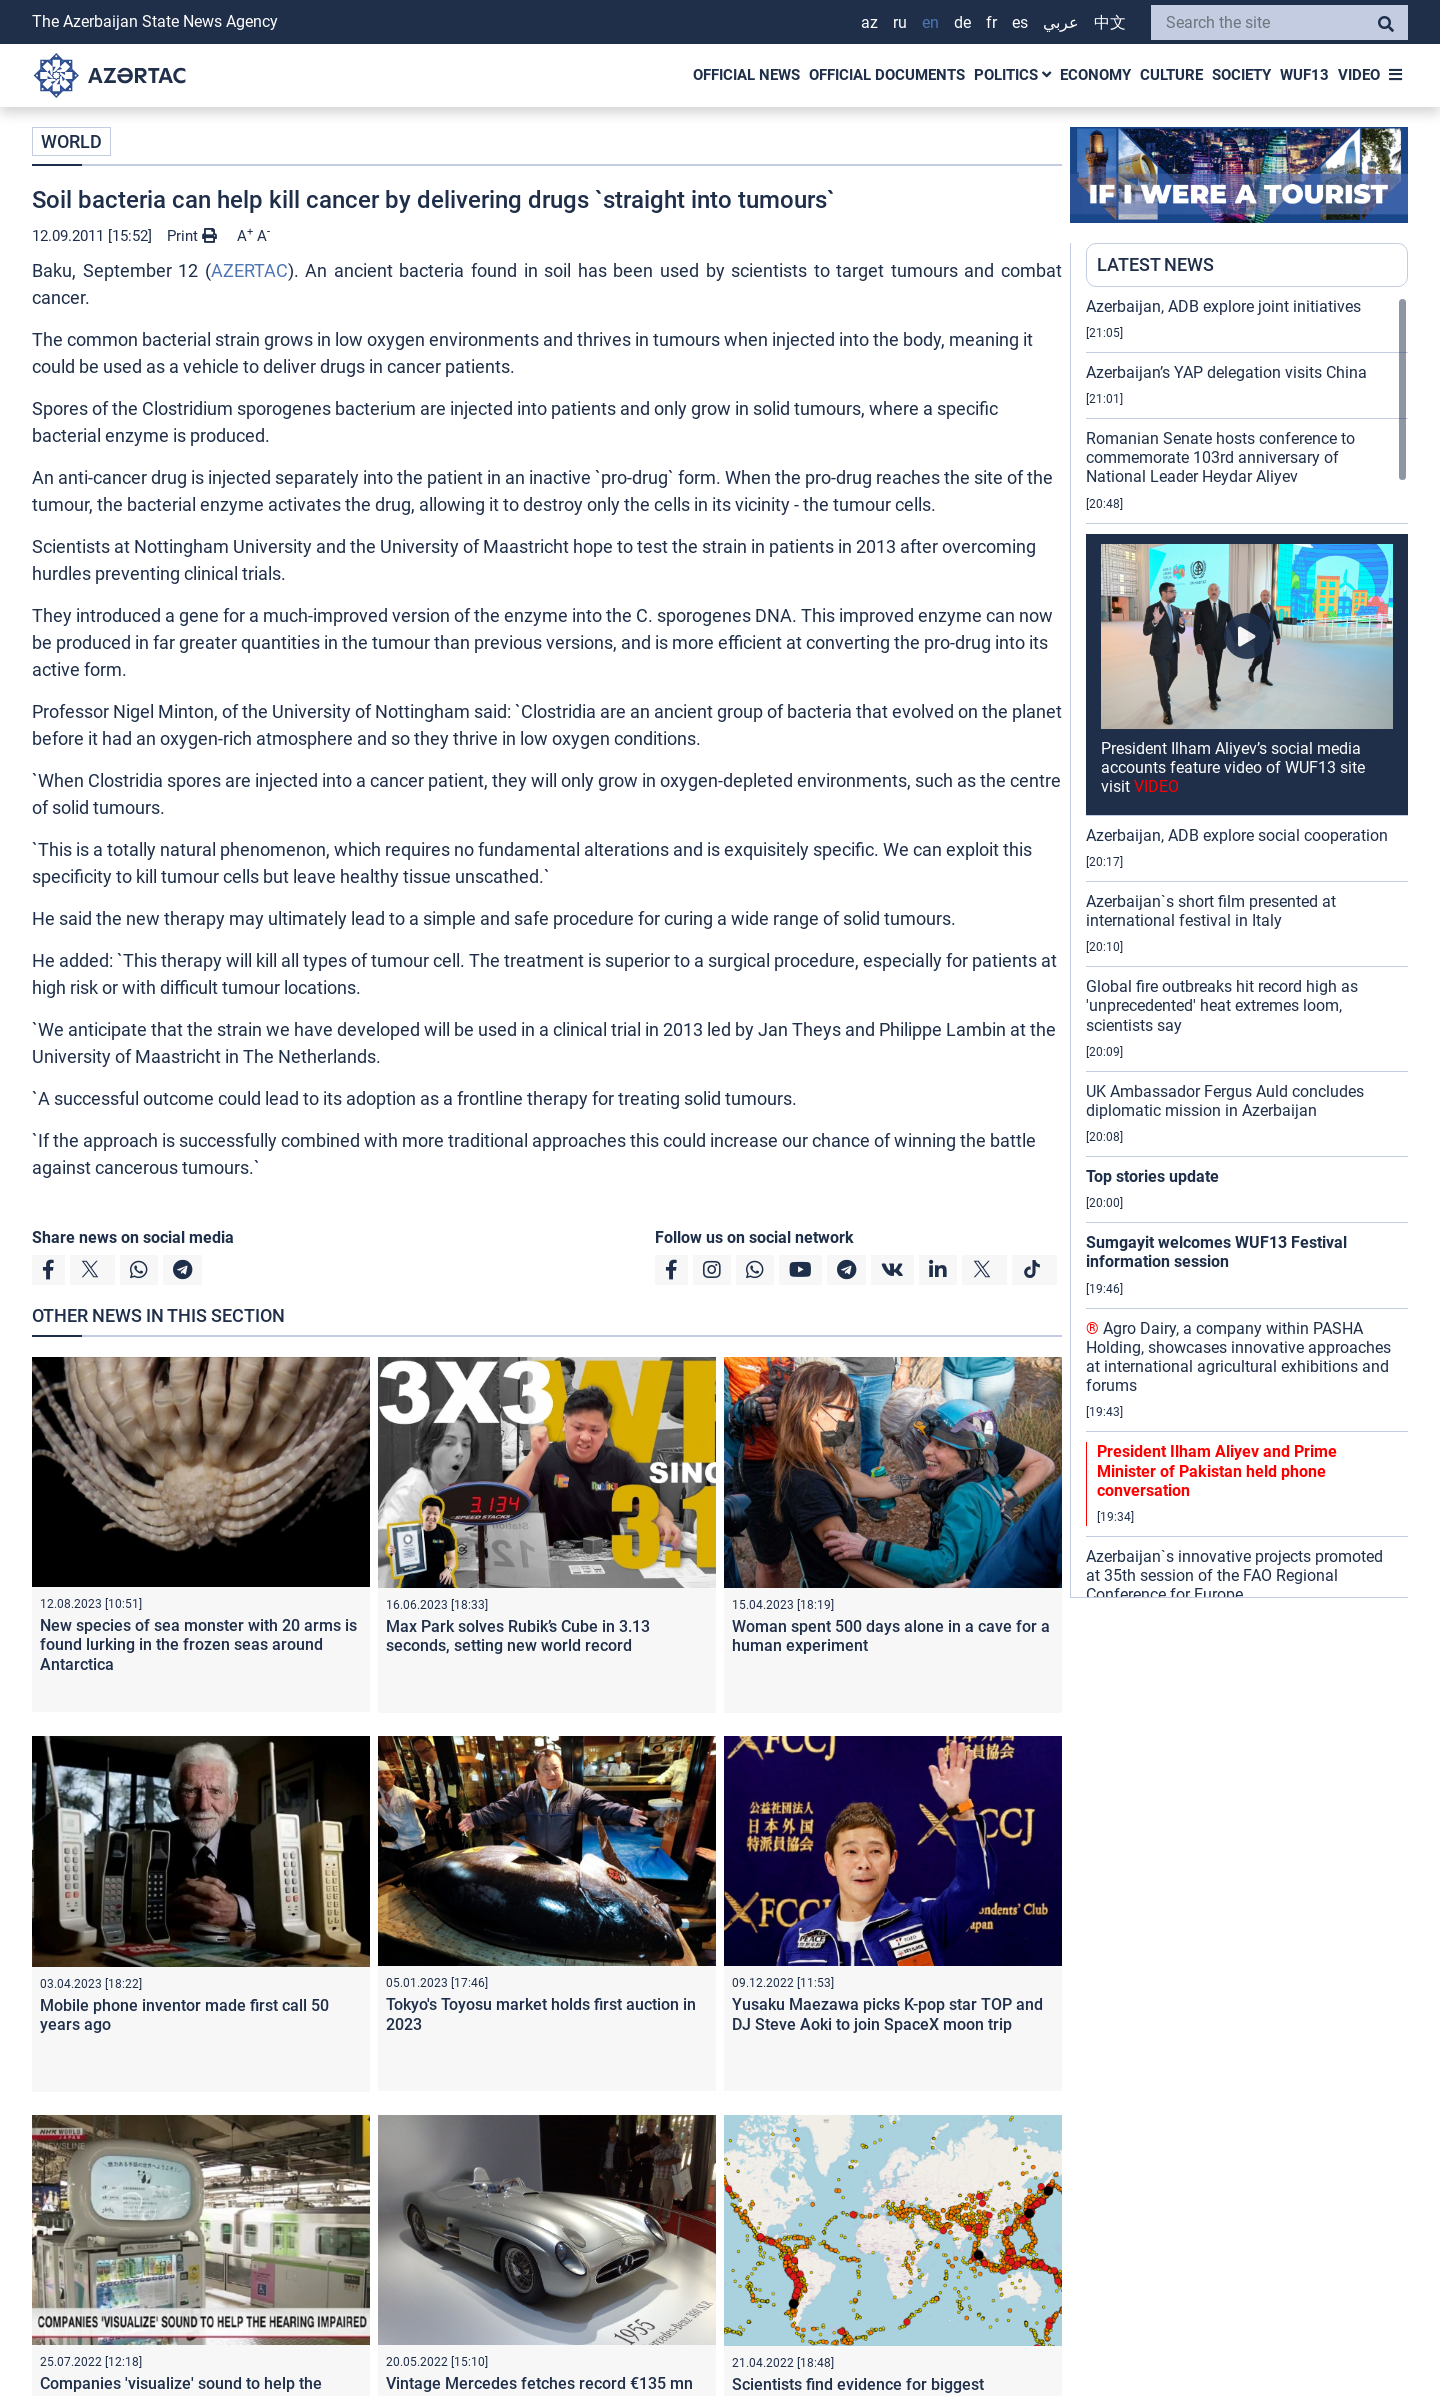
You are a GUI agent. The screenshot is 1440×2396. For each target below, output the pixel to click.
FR (991, 22)
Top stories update (1152, 1176)
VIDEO (1359, 75)
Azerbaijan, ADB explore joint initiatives (1223, 306)
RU (900, 22)
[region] (1247, 947)
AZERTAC (249, 270)
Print (192, 236)
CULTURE (1171, 75)
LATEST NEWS (1155, 264)
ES (1020, 22)
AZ (869, 22)
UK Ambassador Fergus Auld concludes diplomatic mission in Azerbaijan (1225, 1101)
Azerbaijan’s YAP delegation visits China (1226, 372)
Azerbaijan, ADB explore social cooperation (1237, 835)
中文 (1110, 22)
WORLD (71, 141)
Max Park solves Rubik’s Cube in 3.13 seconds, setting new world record (518, 1636)
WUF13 (1304, 75)
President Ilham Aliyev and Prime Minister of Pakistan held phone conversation (1217, 1470)
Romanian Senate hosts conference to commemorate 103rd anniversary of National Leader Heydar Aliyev (1220, 457)
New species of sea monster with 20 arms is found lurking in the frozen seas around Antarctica (198, 1644)
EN (930, 22)
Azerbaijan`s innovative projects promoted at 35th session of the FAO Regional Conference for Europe (1234, 1575)
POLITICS (1012, 75)
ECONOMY (1095, 75)
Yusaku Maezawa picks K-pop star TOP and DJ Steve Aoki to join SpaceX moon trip (887, 2014)
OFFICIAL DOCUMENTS (887, 75)
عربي (1061, 22)
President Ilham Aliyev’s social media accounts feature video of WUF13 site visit (1233, 767)
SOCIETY (1241, 75)
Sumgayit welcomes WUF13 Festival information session (1216, 1252)
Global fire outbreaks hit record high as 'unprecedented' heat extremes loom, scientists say (1222, 1005)
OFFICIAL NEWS (746, 75)
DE (962, 22)
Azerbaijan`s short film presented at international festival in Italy (1211, 911)
